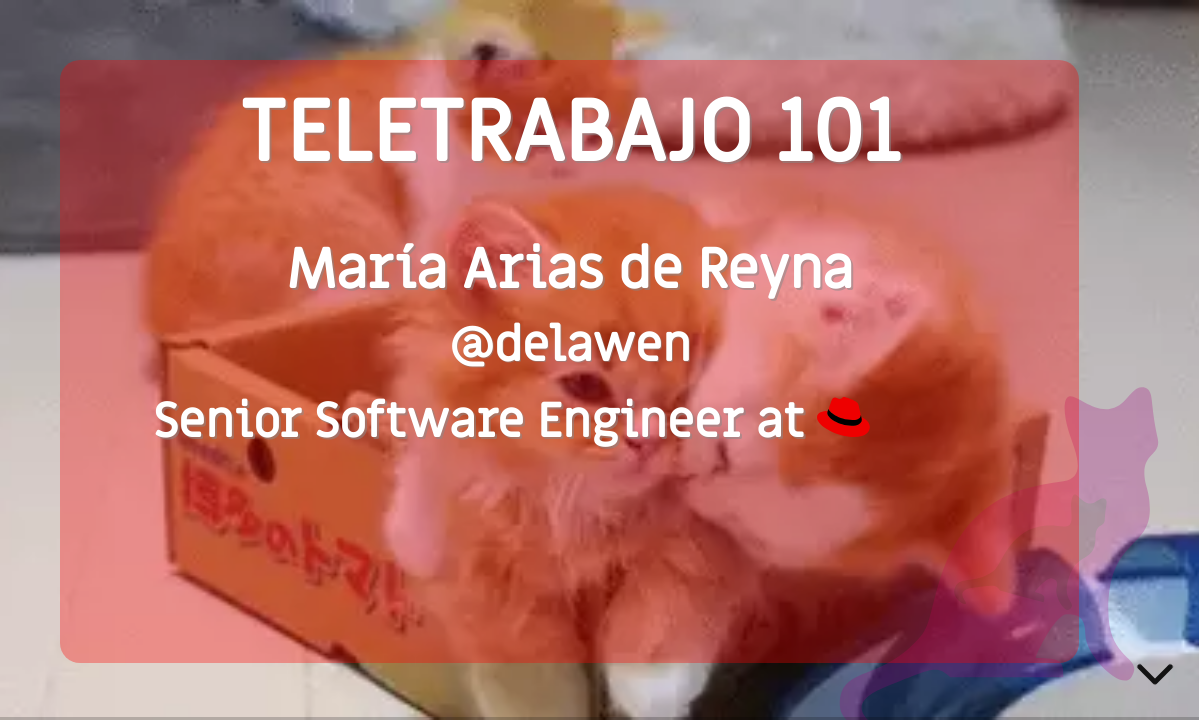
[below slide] (1155, 678)
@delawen (570, 346)
